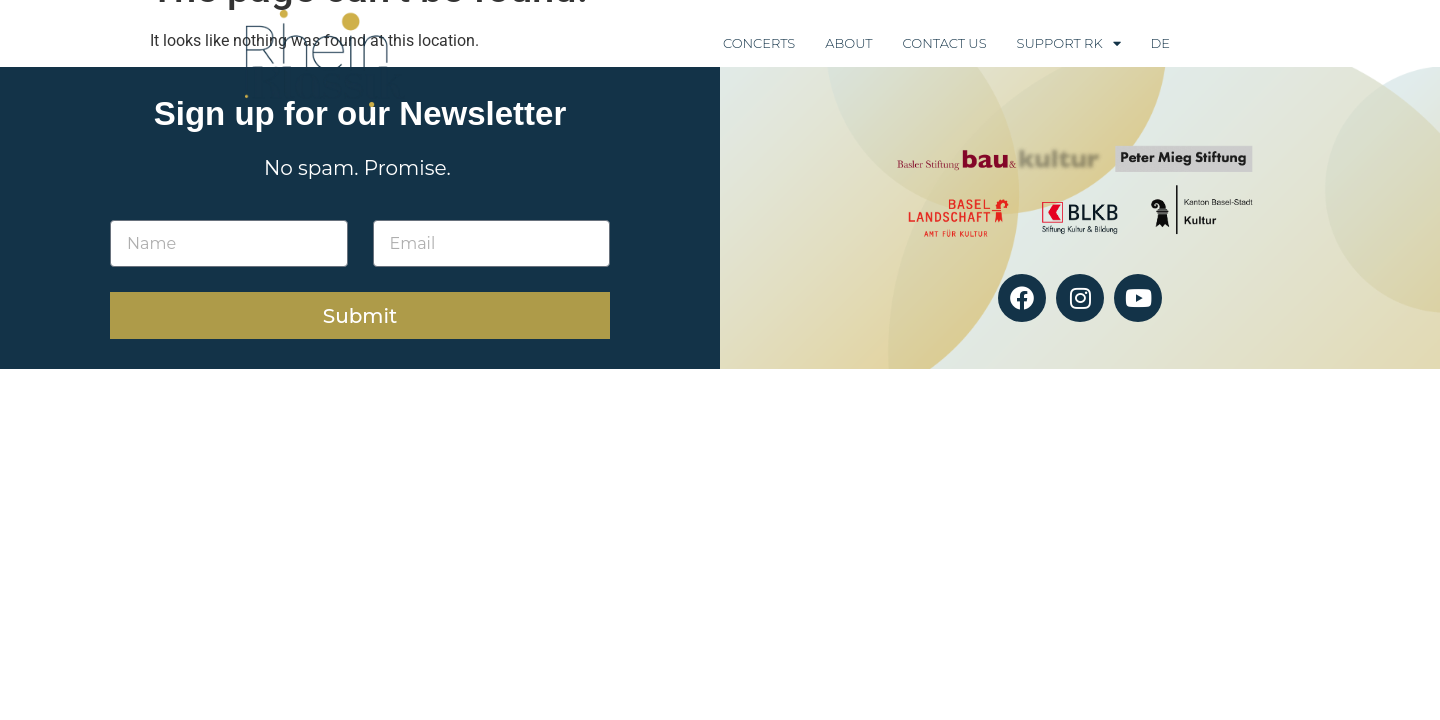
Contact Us (945, 43)
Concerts (759, 43)
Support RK (1069, 43)
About (848, 43)
